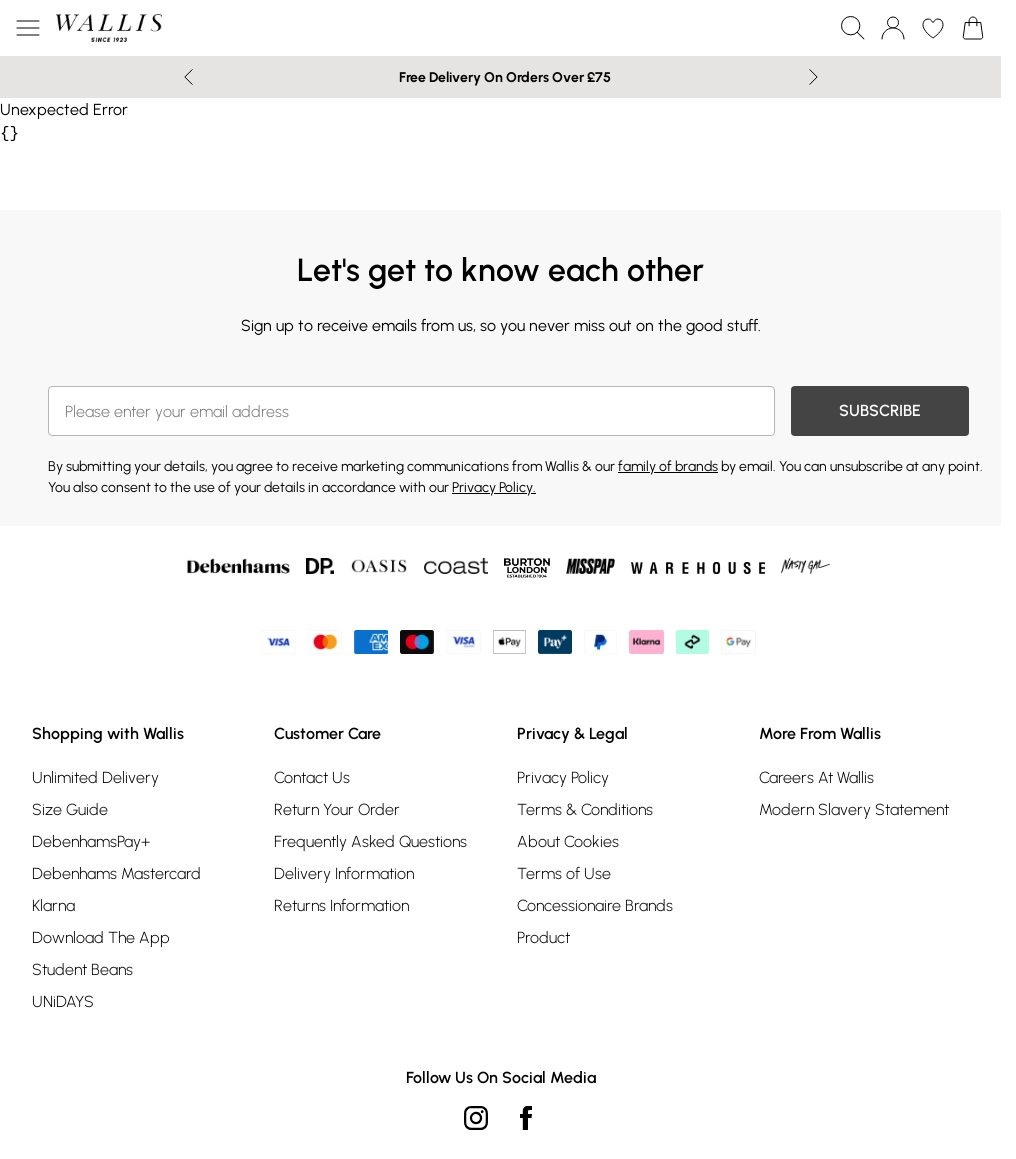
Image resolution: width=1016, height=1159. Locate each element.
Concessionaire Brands (595, 905)
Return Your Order (337, 809)
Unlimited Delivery (95, 777)
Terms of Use (564, 873)
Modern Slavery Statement (854, 809)
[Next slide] (813, 77)
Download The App (101, 937)
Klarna (53, 905)
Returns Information (341, 905)
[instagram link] (476, 1118)
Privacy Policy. (494, 487)
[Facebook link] (526, 1118)
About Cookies (568, 841)
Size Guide (70, 809)
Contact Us (312, 777)
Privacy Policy (563, 777)
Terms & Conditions (585, 809)
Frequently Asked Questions (370, 841)
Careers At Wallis (816, 777)
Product (543, 937)
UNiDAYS (63, 1001)
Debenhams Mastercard (116, 873)
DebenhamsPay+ (91, 841)
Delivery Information (344, 873)
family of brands (668, 466)
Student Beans (82, 969)
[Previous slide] (188, 77)
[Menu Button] (28, 28)
